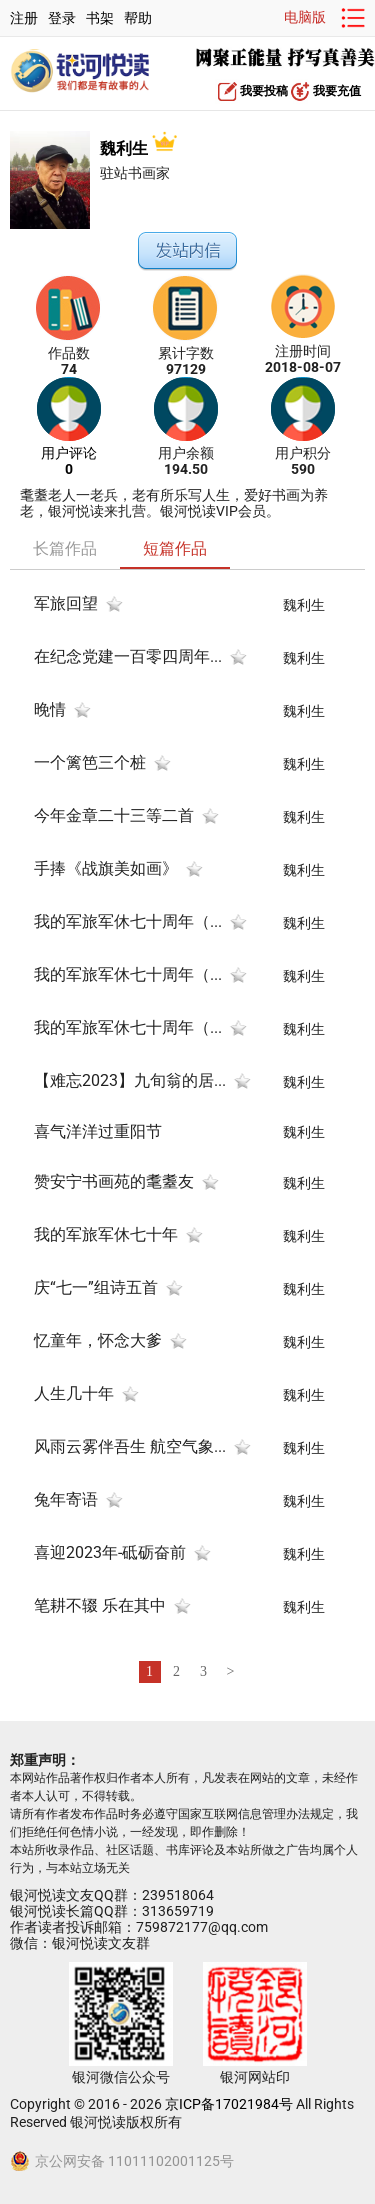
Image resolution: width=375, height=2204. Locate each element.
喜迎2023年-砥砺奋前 (110, 1552)
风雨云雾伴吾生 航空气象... (130, 1446)
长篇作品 (65, 548)
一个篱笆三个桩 (90, 762)
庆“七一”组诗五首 (96, 1287)
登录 (62, 18)
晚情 (50, 709)
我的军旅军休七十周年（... (128, 921)
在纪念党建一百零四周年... (128, 656)
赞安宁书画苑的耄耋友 (114, 1181)
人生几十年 (74, 1393)
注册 (24, 18)
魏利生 (138, 148)
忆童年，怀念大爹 (98, 1340)
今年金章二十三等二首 (114, 815)
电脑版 (305, 17)
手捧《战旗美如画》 (106, 868)
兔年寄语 (66, 1499)
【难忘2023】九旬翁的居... (130, 1080)
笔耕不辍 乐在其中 (100, 1605)
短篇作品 (175, 548)
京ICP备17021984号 (229, 2104)
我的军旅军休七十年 (106, 1234)
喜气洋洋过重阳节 (98, 1131)
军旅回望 (66, 603)
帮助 (138, 18)
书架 (100, 18)
